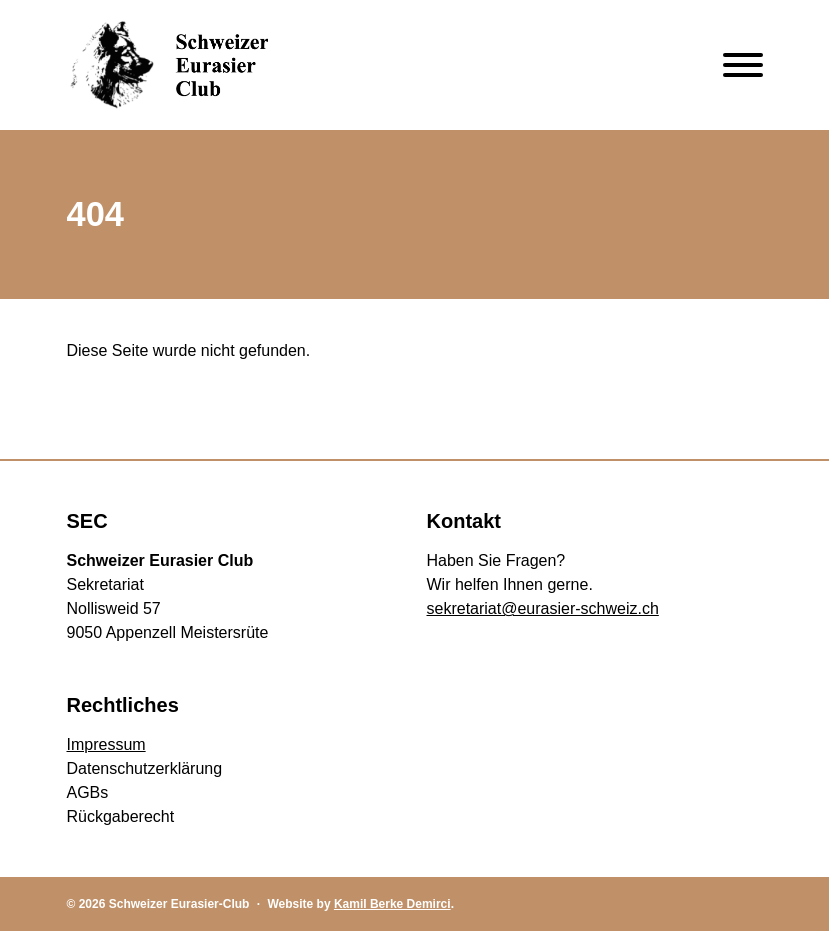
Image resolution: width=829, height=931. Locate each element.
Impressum (106, 744)
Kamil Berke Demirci (392, 904)
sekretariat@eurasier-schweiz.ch (543, 608)
